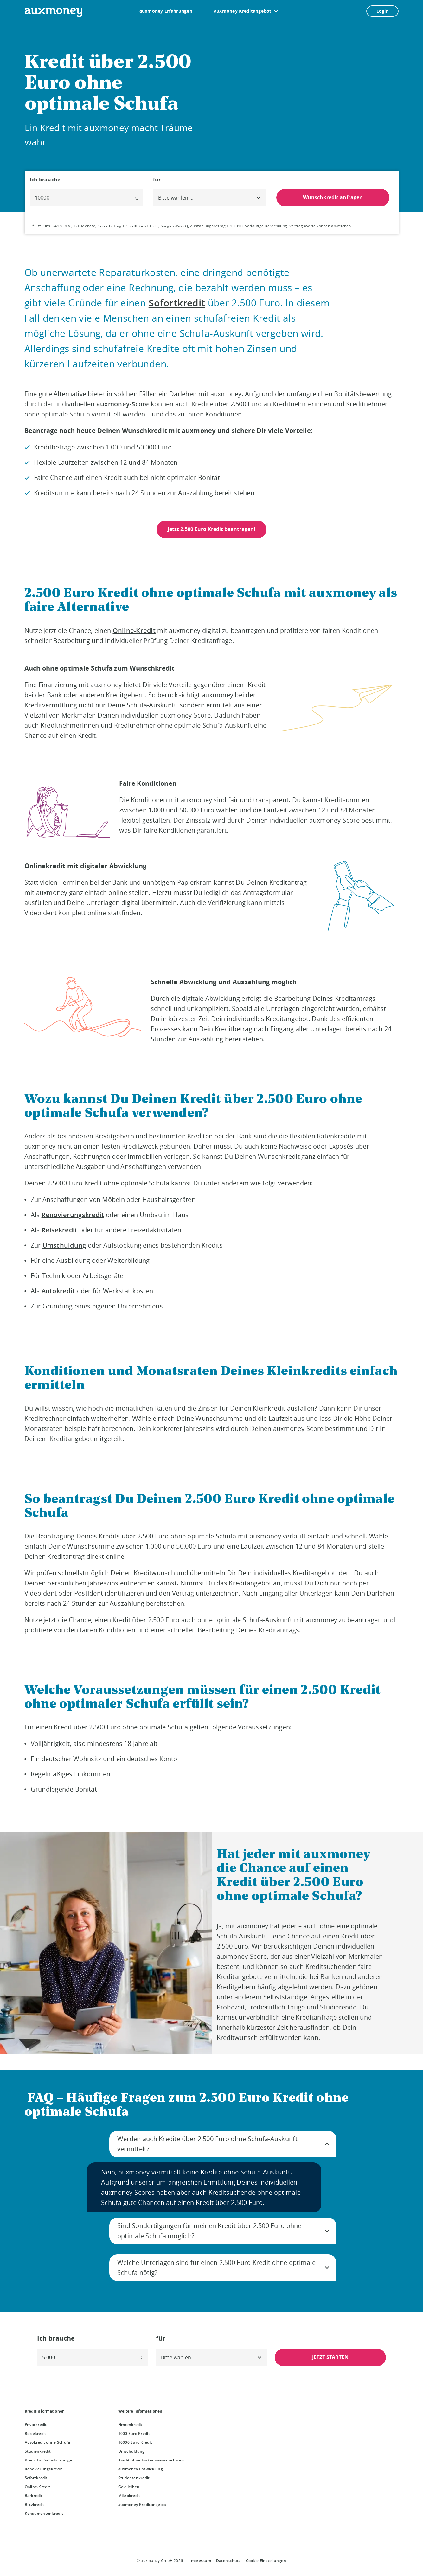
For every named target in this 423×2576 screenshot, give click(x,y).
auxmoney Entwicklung (140, 2469)
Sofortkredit (177, 302)
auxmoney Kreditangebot (243, 11)
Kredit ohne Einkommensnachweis (151, 2460)
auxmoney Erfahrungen (165, 11)
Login (382, 11)
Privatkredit (36, 2424)
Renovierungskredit (73, 1214)
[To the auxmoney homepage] (53, 12)
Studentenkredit (134, 2478)
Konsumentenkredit (44, 2513)
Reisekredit (60, 1230)
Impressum (200, 2560)
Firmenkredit (130, 2424)
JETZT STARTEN (330, 2357)
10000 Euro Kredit (135, 2442)
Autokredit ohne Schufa (47, 2442)
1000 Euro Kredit (134, 2433)
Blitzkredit (34, 2504)
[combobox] (209, 197)
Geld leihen (129, 2486)
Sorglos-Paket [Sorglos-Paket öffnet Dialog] (174, 226)
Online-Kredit (134, 630)
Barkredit (33, 2495)
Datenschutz (228, 2560)
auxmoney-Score (122, 404)
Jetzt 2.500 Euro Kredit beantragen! (211, 529)
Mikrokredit (129, 2495)
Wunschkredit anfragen (333, 197)
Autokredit (58, 1291)
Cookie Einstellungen (266, 2560)
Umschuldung (64, 1245)
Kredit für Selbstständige (48, 2460)
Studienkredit (38, 2451)
